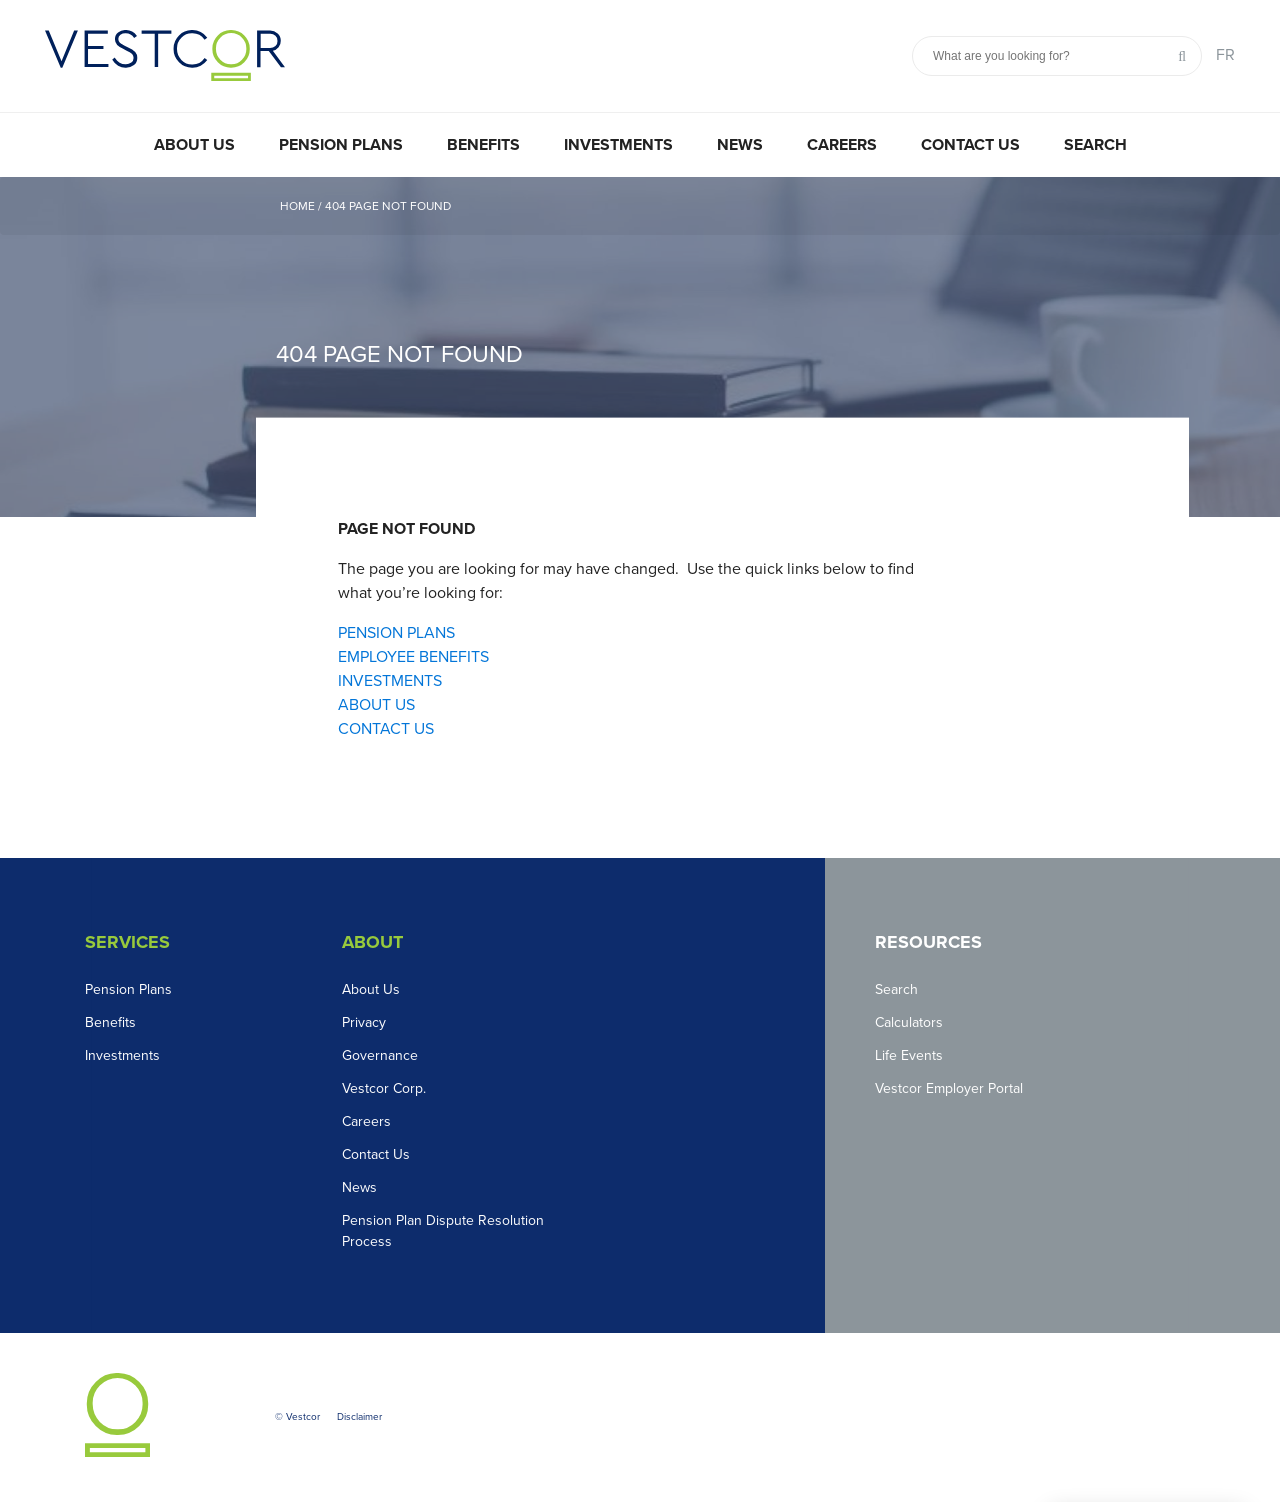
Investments (618, 145)
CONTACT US (386, 729)
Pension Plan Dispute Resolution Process (443, 1231)
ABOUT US (376, 705)
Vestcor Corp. (384, 1088)
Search (1095, 145)
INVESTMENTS (390, 681)
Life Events (909, 1055)
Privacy (364, 1022)
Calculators (909, 1022)
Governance (380, 1055)
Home (297, 206)
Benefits (483, 145)
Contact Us (970, 145)
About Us (194, 145)
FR (1225, 55)
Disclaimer (359, 1417)
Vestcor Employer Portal (949, 1088)
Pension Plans (341, 145)
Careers (842, 145)
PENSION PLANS (396, 633)
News (740, 145)
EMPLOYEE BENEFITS (413, 657)
